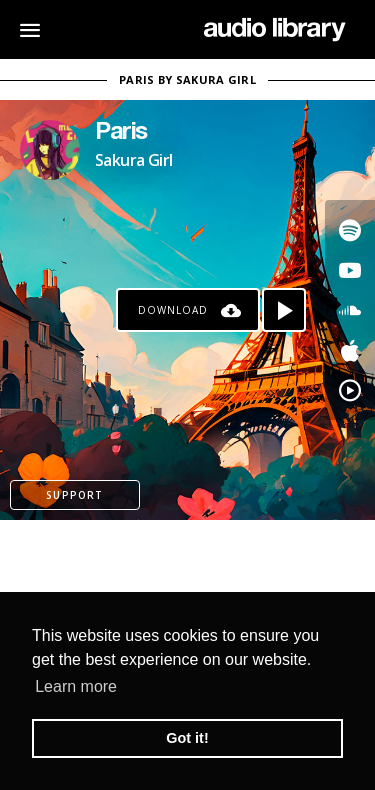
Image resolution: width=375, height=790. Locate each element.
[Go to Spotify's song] (350, 230)
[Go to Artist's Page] (50, 150)
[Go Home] (274, 30)
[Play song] (284, 310)
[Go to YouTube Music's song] (350, 390)
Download (173, 310)
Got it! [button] (187, 738)
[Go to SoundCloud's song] (350, 310)
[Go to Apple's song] (350, 350)
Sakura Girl (133, 160)
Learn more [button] (76, 686)
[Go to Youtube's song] (350, 270)
